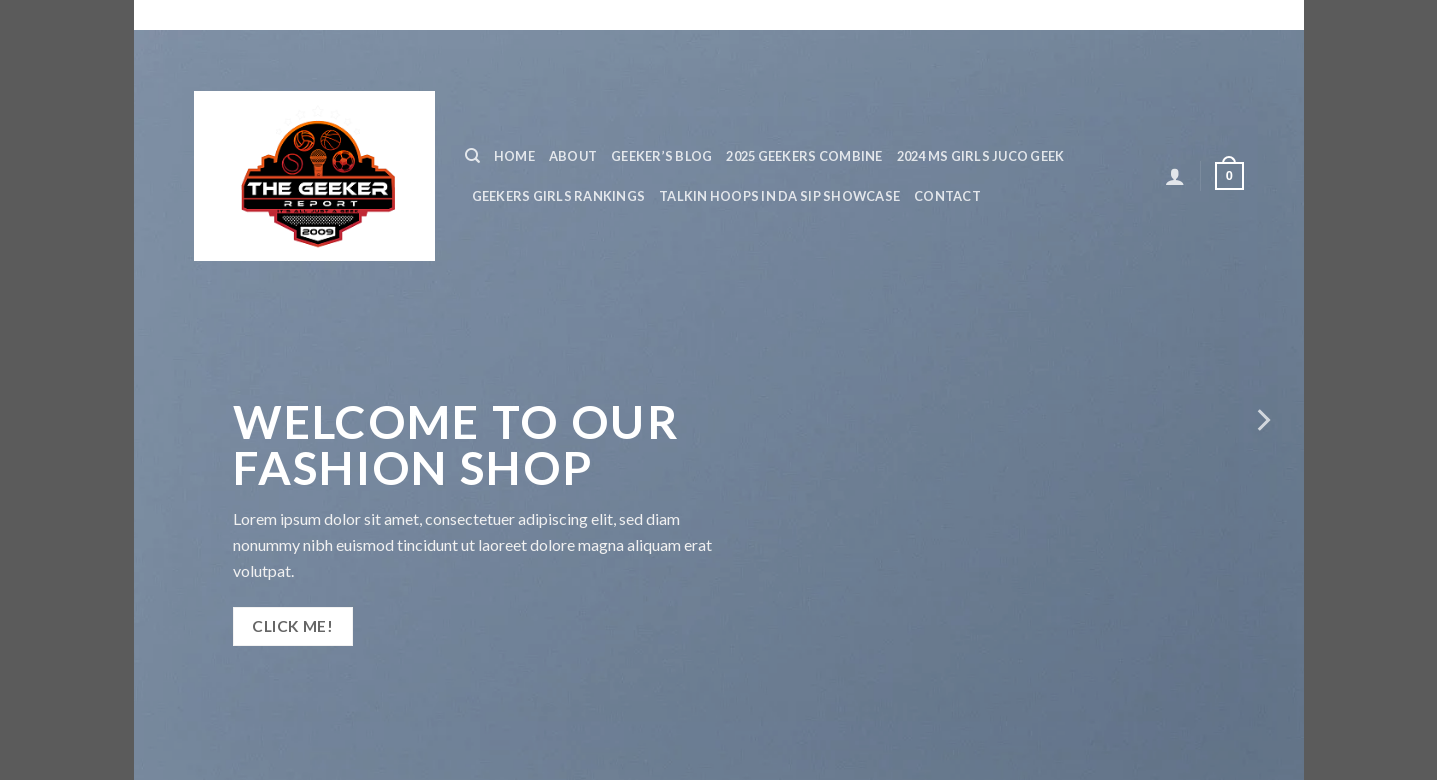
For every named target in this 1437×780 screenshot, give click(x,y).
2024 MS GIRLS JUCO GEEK (981, 156)
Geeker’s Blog (661, 156)
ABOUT (573, 156)
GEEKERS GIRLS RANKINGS (559, 196)
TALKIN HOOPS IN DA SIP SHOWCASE (779, 196)
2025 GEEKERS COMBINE (804, 156)
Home (514, 156)
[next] (1262, 420)
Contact (947, 196)
